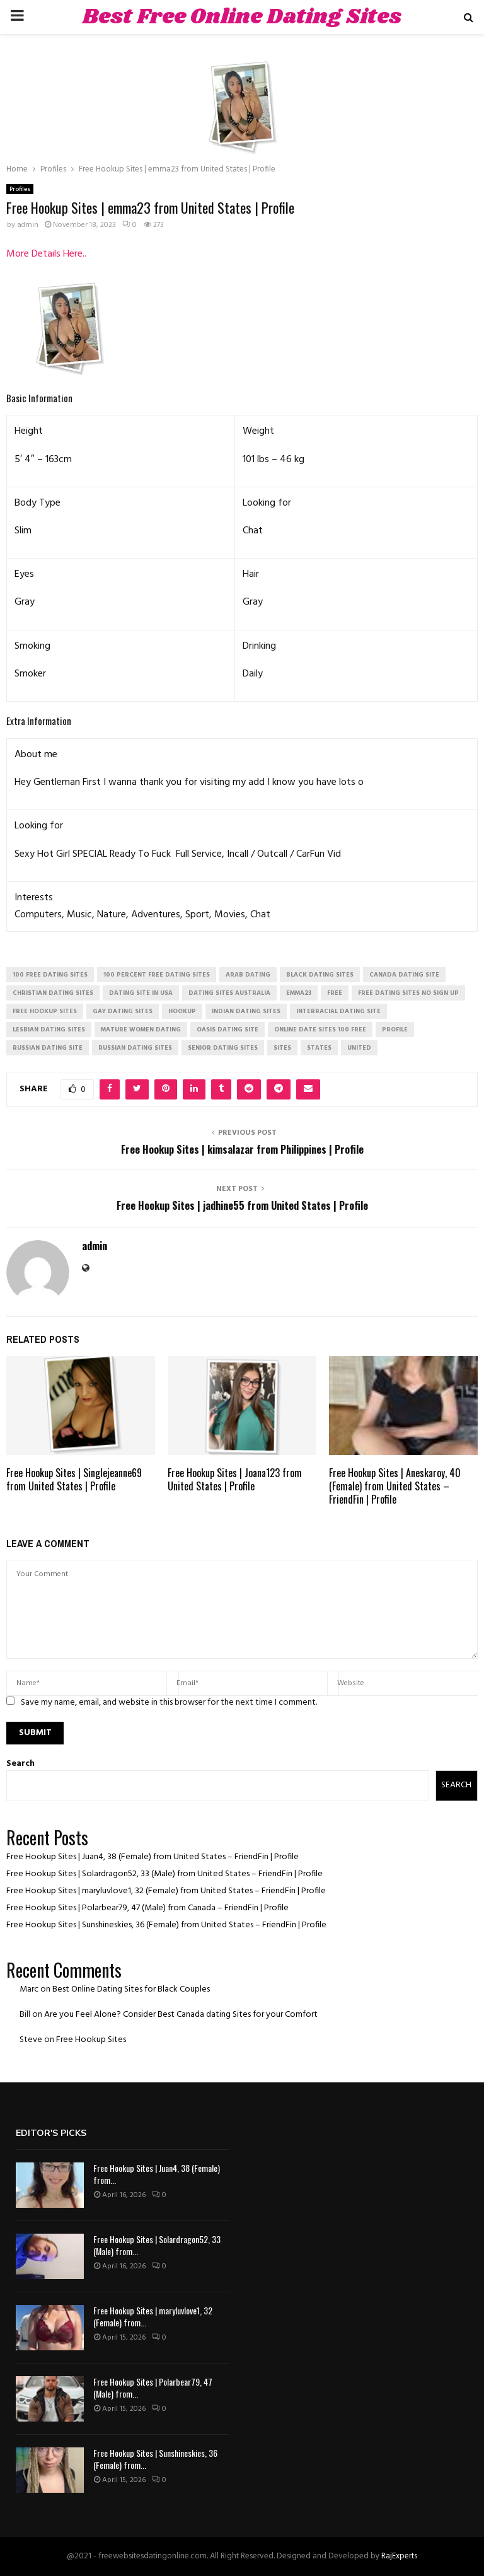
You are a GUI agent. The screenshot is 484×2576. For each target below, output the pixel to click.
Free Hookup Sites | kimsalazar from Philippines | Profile (242, 1149)
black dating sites (320, 975)
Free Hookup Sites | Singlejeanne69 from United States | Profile (74, 1479)
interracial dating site (338, 1011)
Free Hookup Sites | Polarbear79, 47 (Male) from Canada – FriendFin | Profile (147, 1908)
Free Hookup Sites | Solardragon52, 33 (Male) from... (157, 2244)
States (319, 1048)
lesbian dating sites (49, 1029)
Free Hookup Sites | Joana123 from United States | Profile (235, 1479)
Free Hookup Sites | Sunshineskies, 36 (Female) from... (155, 2458)
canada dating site (404, 975)
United (359, 1048)
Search (20, 1763)
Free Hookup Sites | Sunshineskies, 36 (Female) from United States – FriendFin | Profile (166, 1925)
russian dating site (48, 1048)
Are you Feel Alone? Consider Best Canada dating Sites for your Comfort (181, 2014)
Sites (282, 1048)
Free (334, 993)
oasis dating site (227, 1029)
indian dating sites (246, 1011)
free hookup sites (45, 1011)
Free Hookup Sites (91, 2040)
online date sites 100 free (320, 1029)
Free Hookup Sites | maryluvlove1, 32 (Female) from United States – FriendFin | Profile (166, 1891)
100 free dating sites (50, 975)
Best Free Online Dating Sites (242, 17)
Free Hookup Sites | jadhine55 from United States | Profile (242, 1205)
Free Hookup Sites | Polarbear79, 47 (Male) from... (152, 2387)
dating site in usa (141, 993)
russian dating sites (135, 1048)
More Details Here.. (46, 254)
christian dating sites (53, 993)
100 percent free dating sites (156, 975)
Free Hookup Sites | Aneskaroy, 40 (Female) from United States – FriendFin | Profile (395, 1486)
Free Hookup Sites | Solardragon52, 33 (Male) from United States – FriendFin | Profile (164, 1874)
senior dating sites (223, 1048)
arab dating (248, 975)
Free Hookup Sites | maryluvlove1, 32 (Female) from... (152, 2316)
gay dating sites (123, 1011)
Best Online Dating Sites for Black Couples (131, 1989)
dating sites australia (229, 993)
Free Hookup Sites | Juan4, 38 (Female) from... (156, 2173)
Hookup (182, 1011)
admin (27, 225)
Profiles (19, 189)
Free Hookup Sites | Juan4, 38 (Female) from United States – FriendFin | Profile (152, 1857)
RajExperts (399, 2556)
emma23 (298, 993)
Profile (395, 1029)
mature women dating (141, 1029)
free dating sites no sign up (408, 993)
